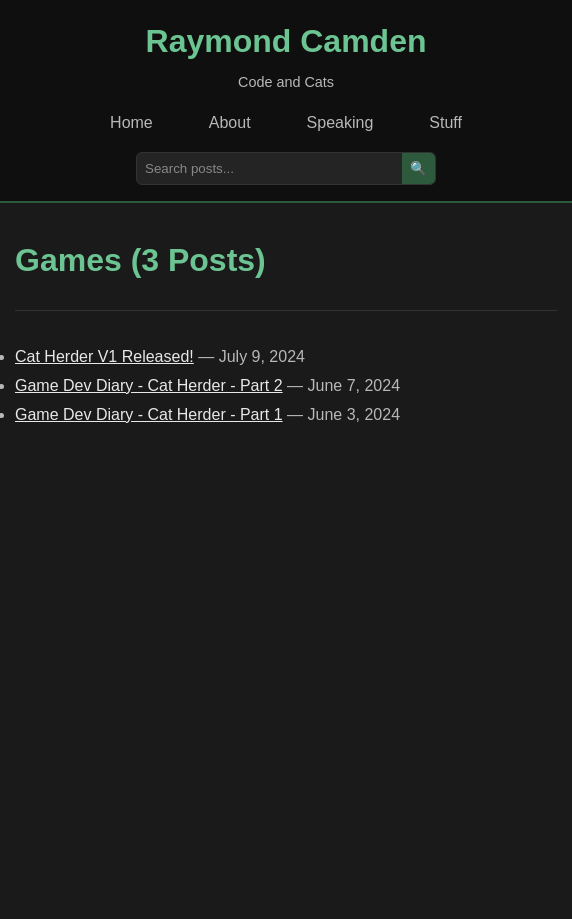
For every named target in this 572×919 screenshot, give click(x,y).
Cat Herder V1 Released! (104, 356)
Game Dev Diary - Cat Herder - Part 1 (149, 414)
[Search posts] (269, 168)
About (230, 122)
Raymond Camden (286, 41)
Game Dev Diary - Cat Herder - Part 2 (149, 385)
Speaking (340, 122)
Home (131, 122)
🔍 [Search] (418, 168)
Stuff (445, 122)
